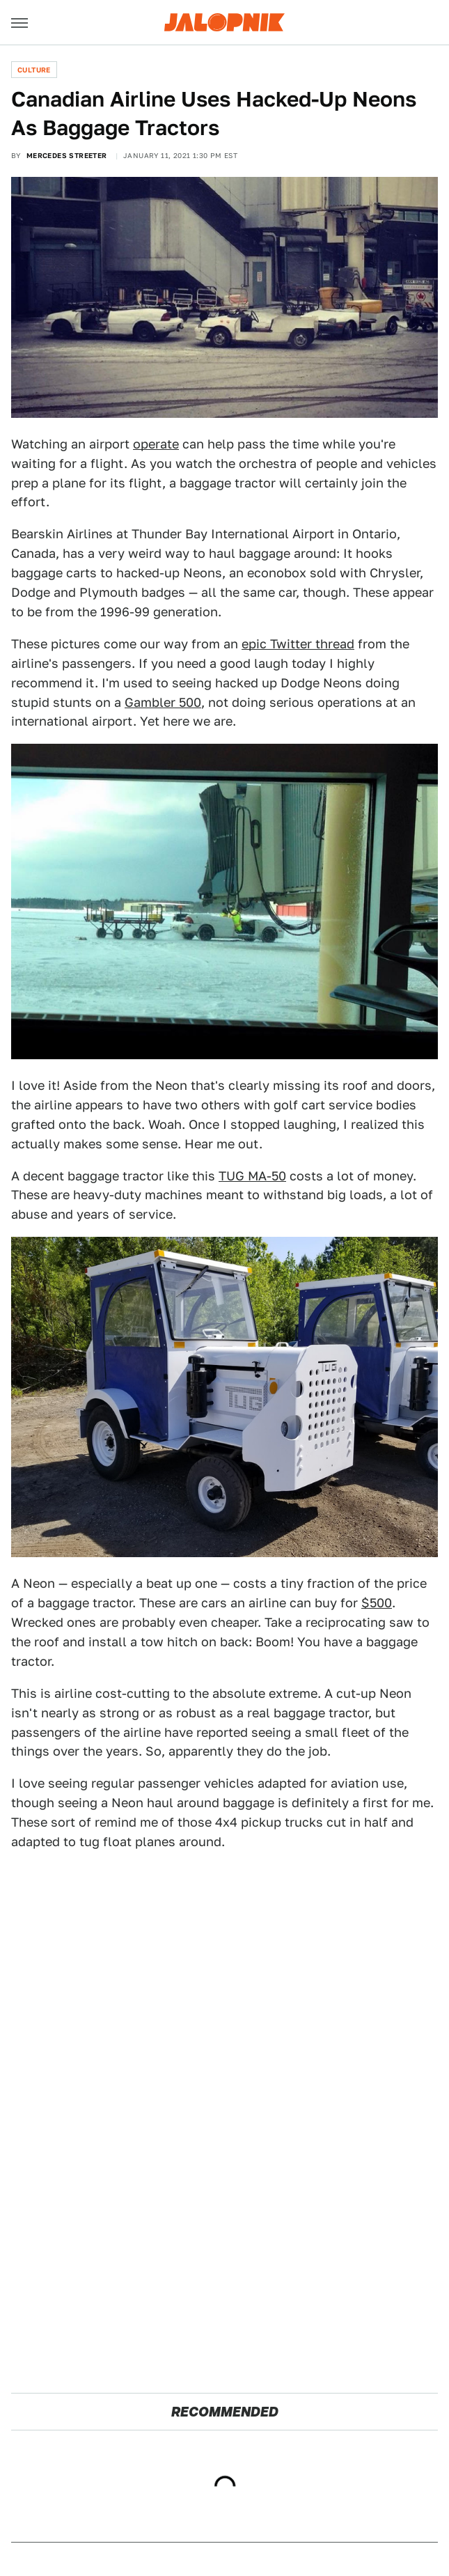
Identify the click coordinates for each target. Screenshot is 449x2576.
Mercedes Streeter (66, 155)
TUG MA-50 (252, 1176)
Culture (34, 69)
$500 (376, 1602)
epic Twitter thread (298, 644)
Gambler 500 (163, 702)
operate (156, 444)
